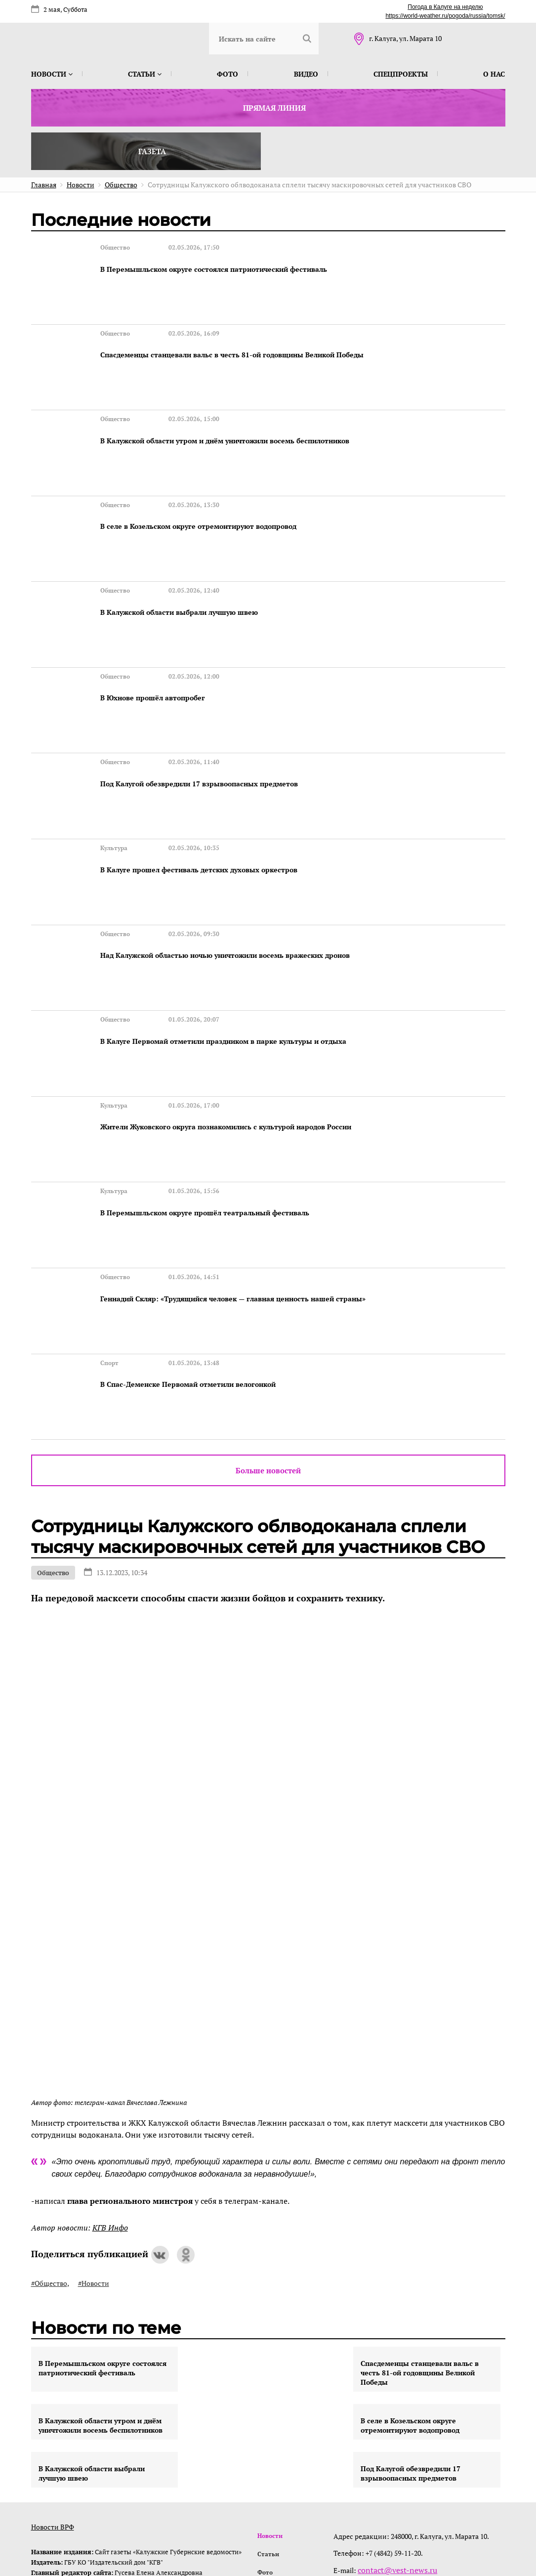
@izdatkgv (401, 2423)
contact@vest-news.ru (395, 2406)
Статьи (145, 74)
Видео (306, 74)
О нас (494, 74)
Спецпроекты (400, 74)
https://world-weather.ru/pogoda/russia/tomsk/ (445, 15)
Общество (53, 1409)
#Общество (49, 2120)
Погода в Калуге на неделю (445, 6)
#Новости (93, 2120)
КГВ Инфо (110, 2064)
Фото (227, 74)
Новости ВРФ (52, 2363)
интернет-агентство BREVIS (376, 2523)
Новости (52, 74)
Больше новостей (268, 1307)
